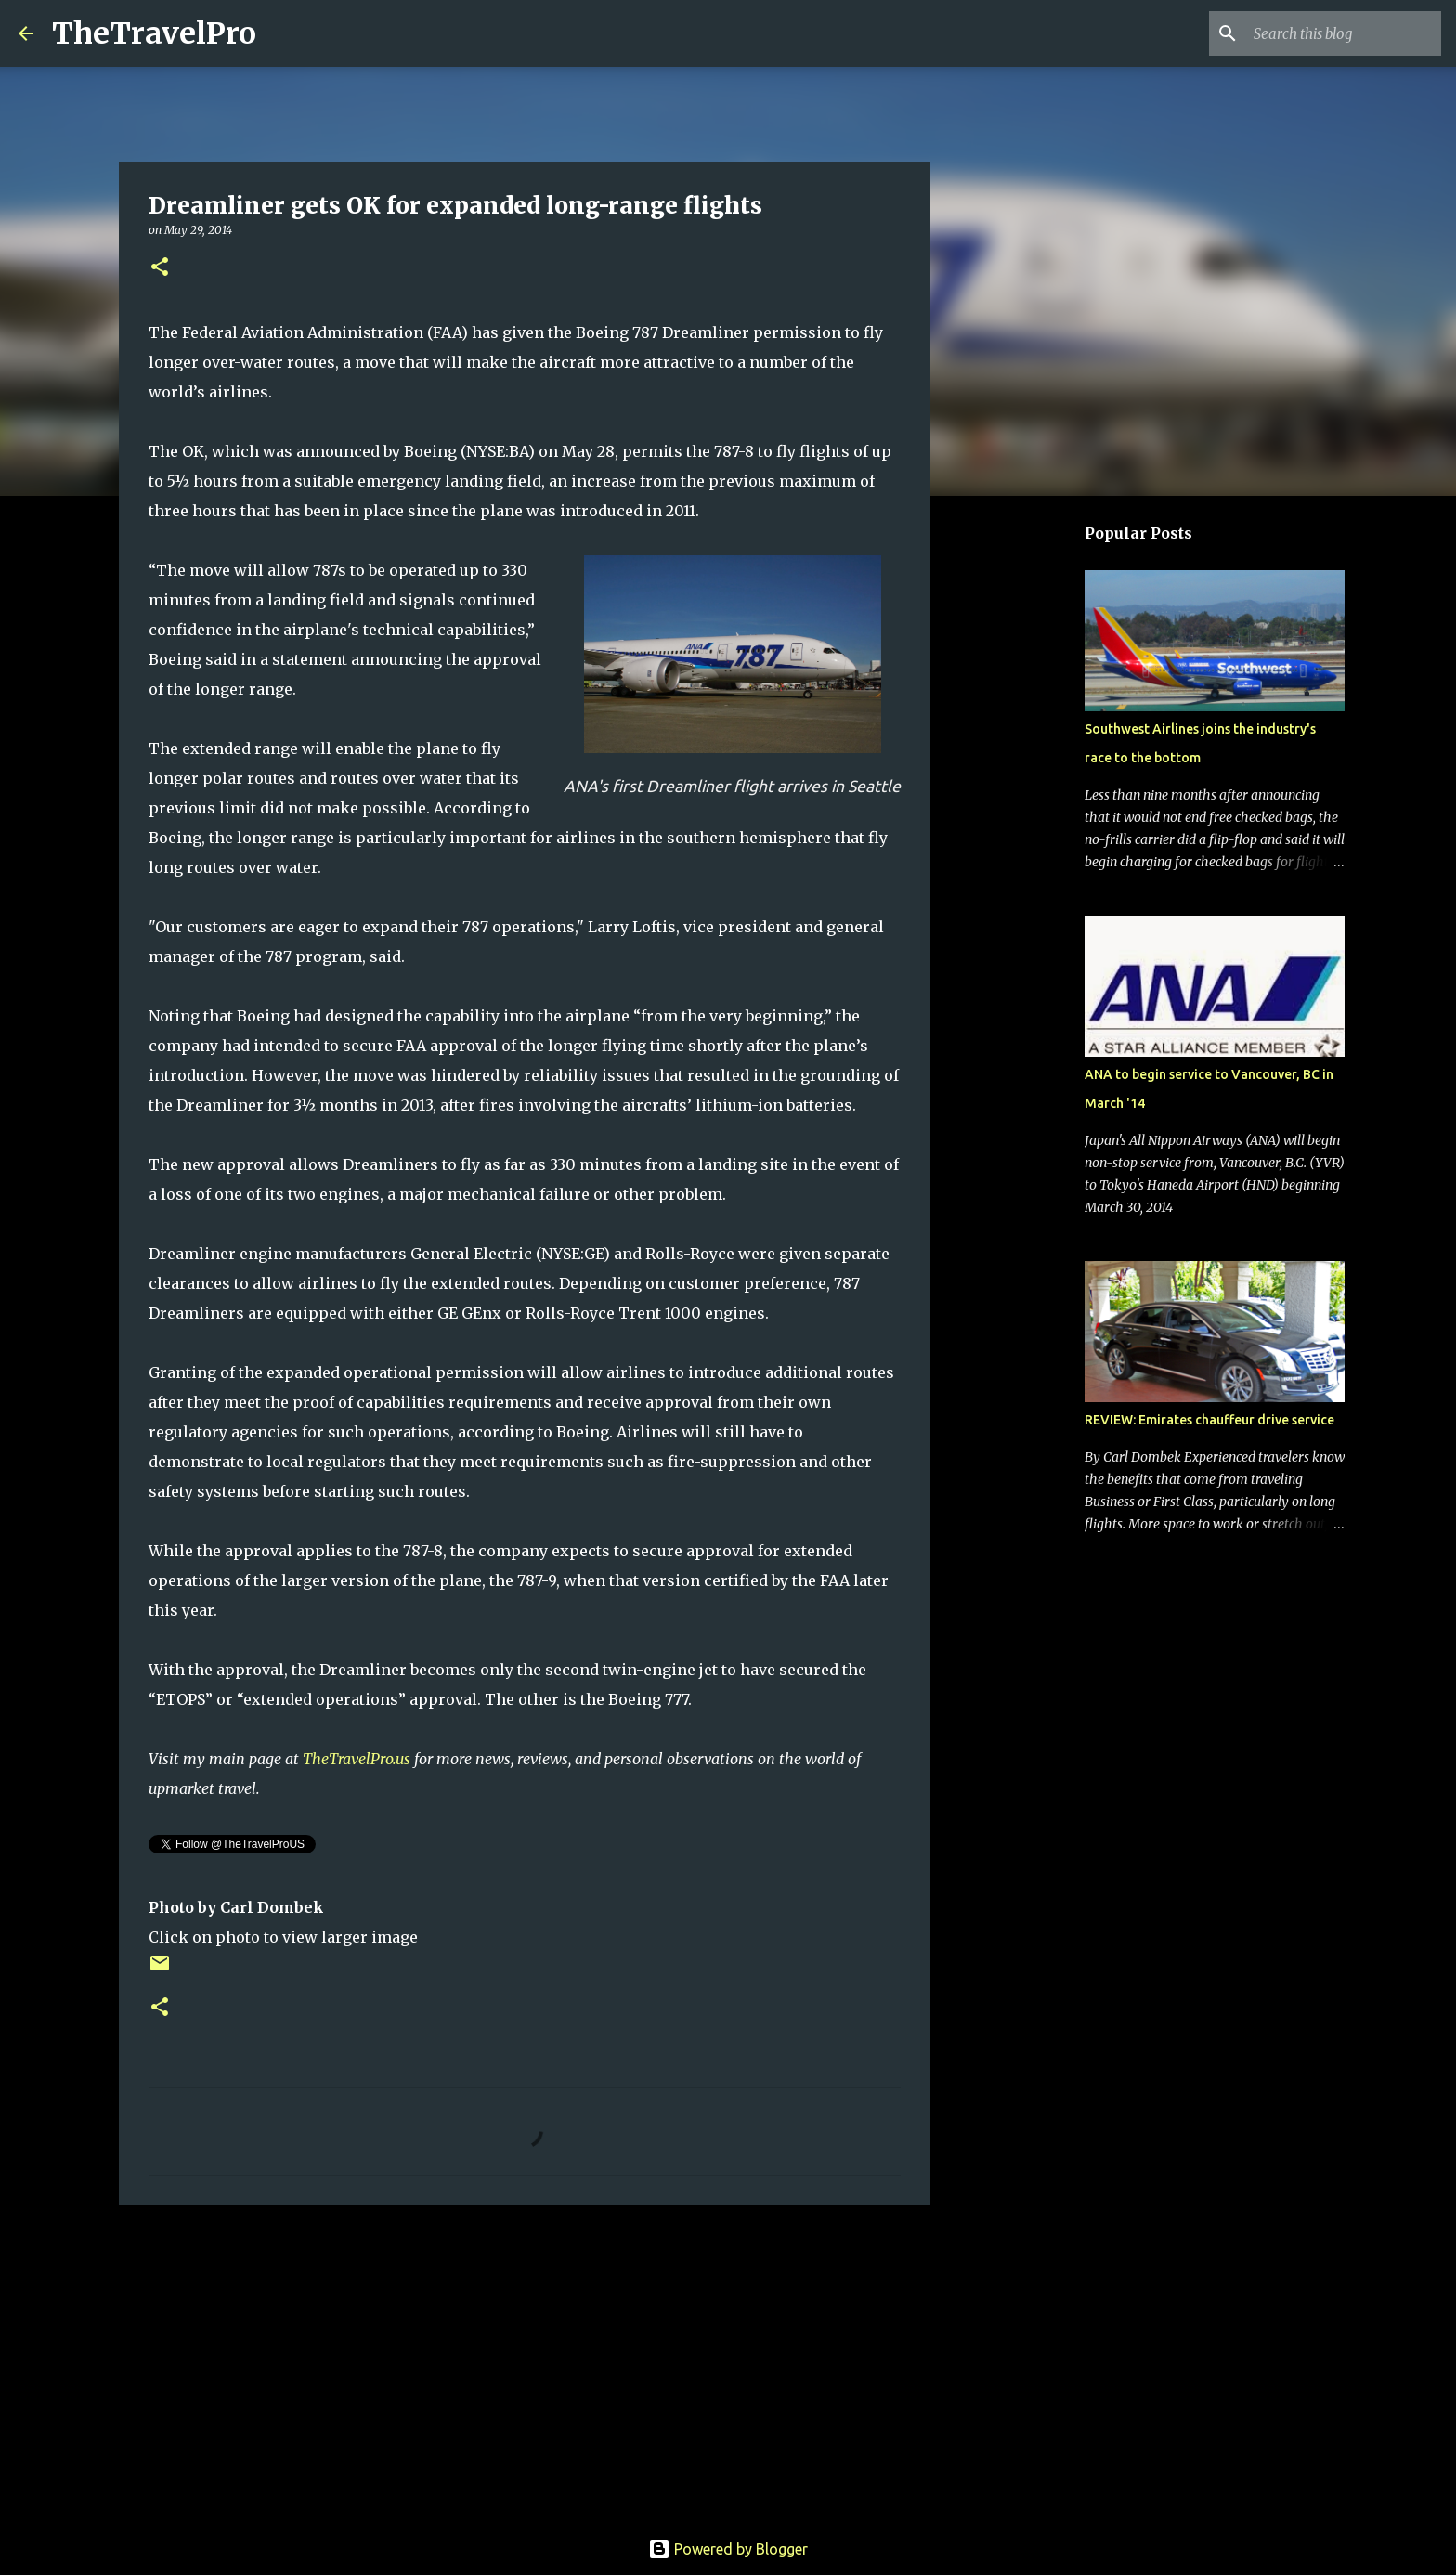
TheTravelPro (154, 33)
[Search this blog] (1343, 33)
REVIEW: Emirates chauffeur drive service (1209, 1419)
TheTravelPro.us (356, 1758)
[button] (160, 267)
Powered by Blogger (728, 2549)
